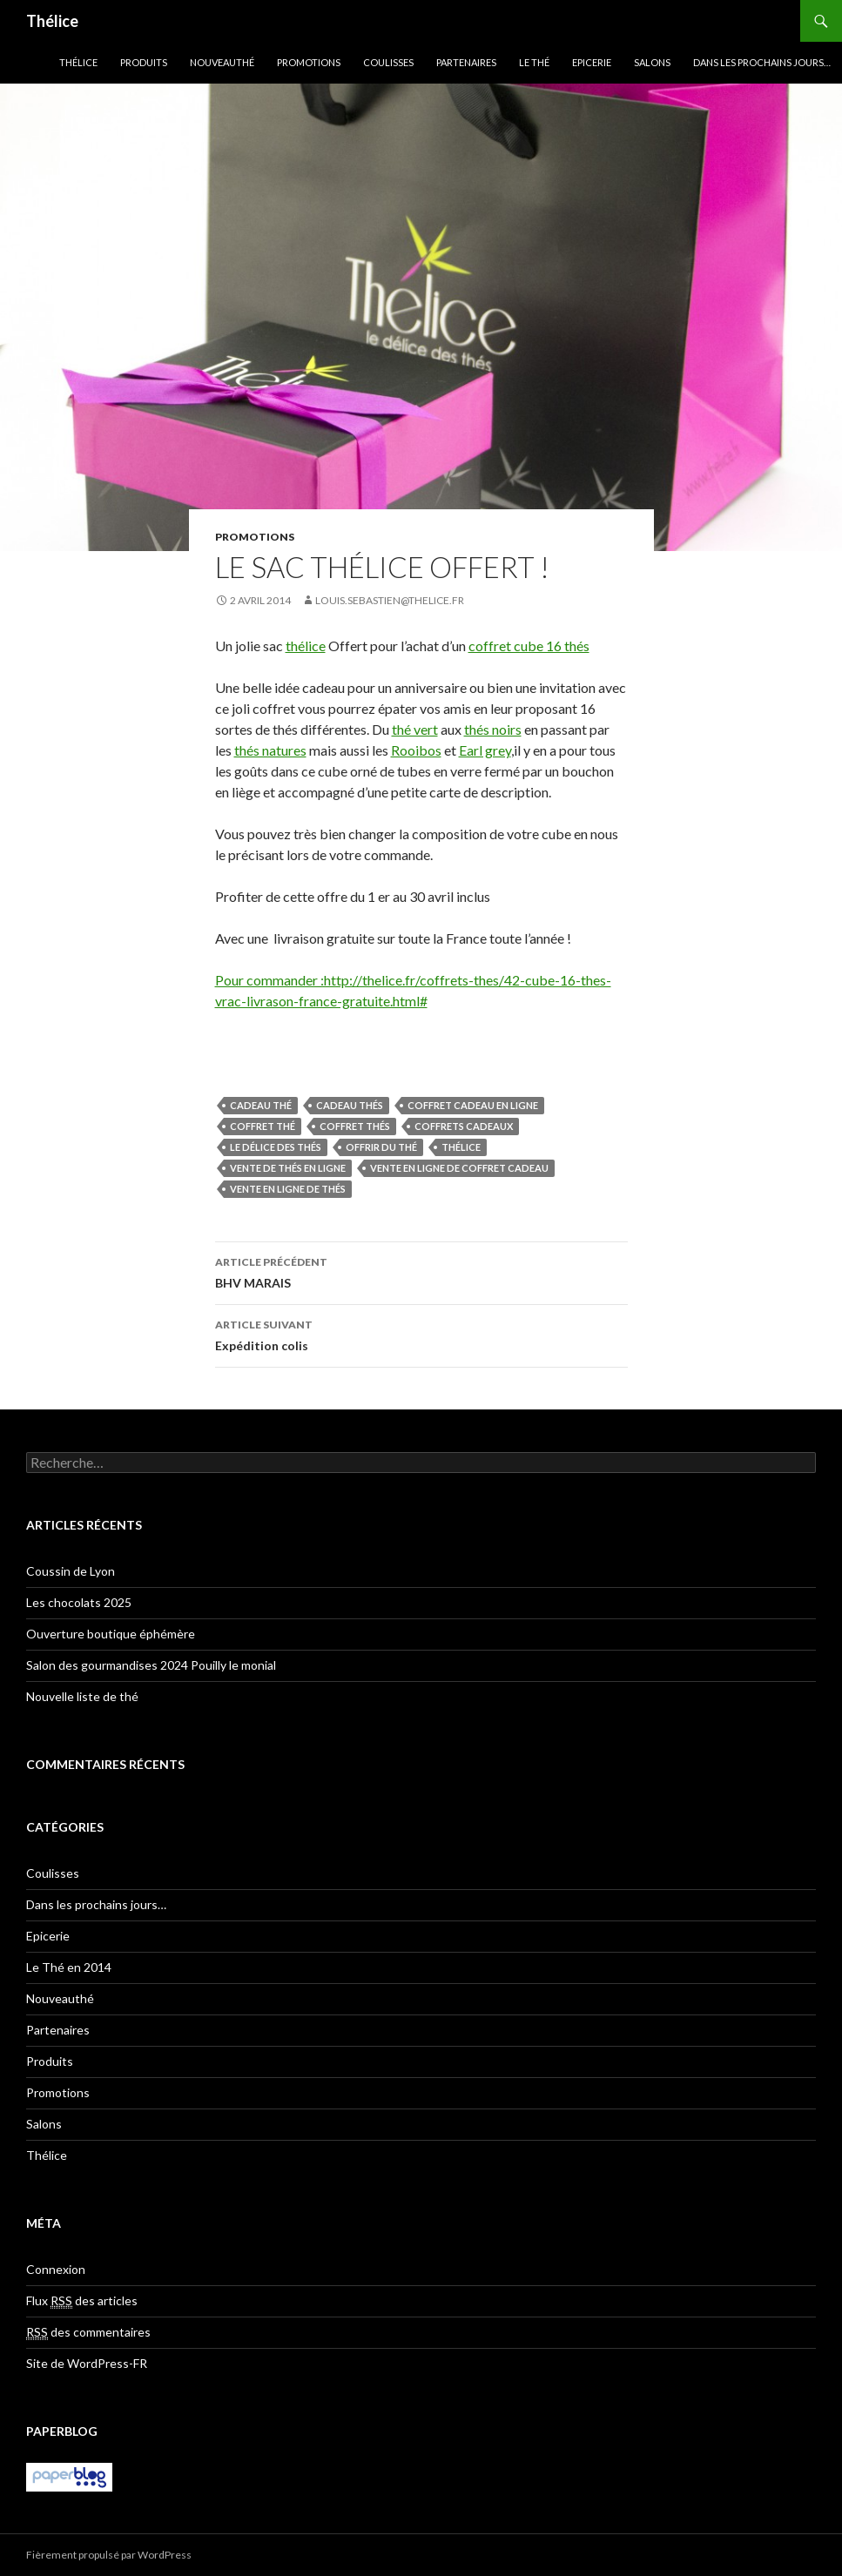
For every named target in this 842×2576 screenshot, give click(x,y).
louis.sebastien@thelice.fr (389, 600)
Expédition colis (421, 1334)
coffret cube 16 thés (528, 645)
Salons (652, 62)
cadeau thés (349, 1105)
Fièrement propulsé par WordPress (109, 2554)
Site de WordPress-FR (86, 2363)
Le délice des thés (275, 1147)
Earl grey (485, 750)
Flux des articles (82, 2301)
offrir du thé (381, 1147)
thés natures (270, 750)
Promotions (308, 62)
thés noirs (493, 729)
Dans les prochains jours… (762, 62)
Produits (143, 62)
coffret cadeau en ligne (473, 1105)
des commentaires (88, 2332)
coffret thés (355, 1126)
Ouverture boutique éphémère (110, 1633)
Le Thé (534, 62)
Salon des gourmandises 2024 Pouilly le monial (151, 1665)
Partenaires (466, 62)
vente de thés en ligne (288, 1168)
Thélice (52, 20)
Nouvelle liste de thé (82, 1696)
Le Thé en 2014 (68, 1967)
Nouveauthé (222, 62)
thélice (306, 645)
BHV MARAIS (421, 1271)
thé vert (415, 729)
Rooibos (416, 750)
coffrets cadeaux (463, 1126)
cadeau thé (261, 1105)
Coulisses (388, 62)
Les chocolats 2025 (78, 1602)
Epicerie (591, 62)
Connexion (55, 2269)
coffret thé (262, 1126)
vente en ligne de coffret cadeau (459, 1168)
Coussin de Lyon (70, 1571)
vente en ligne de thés (288, 1188)
